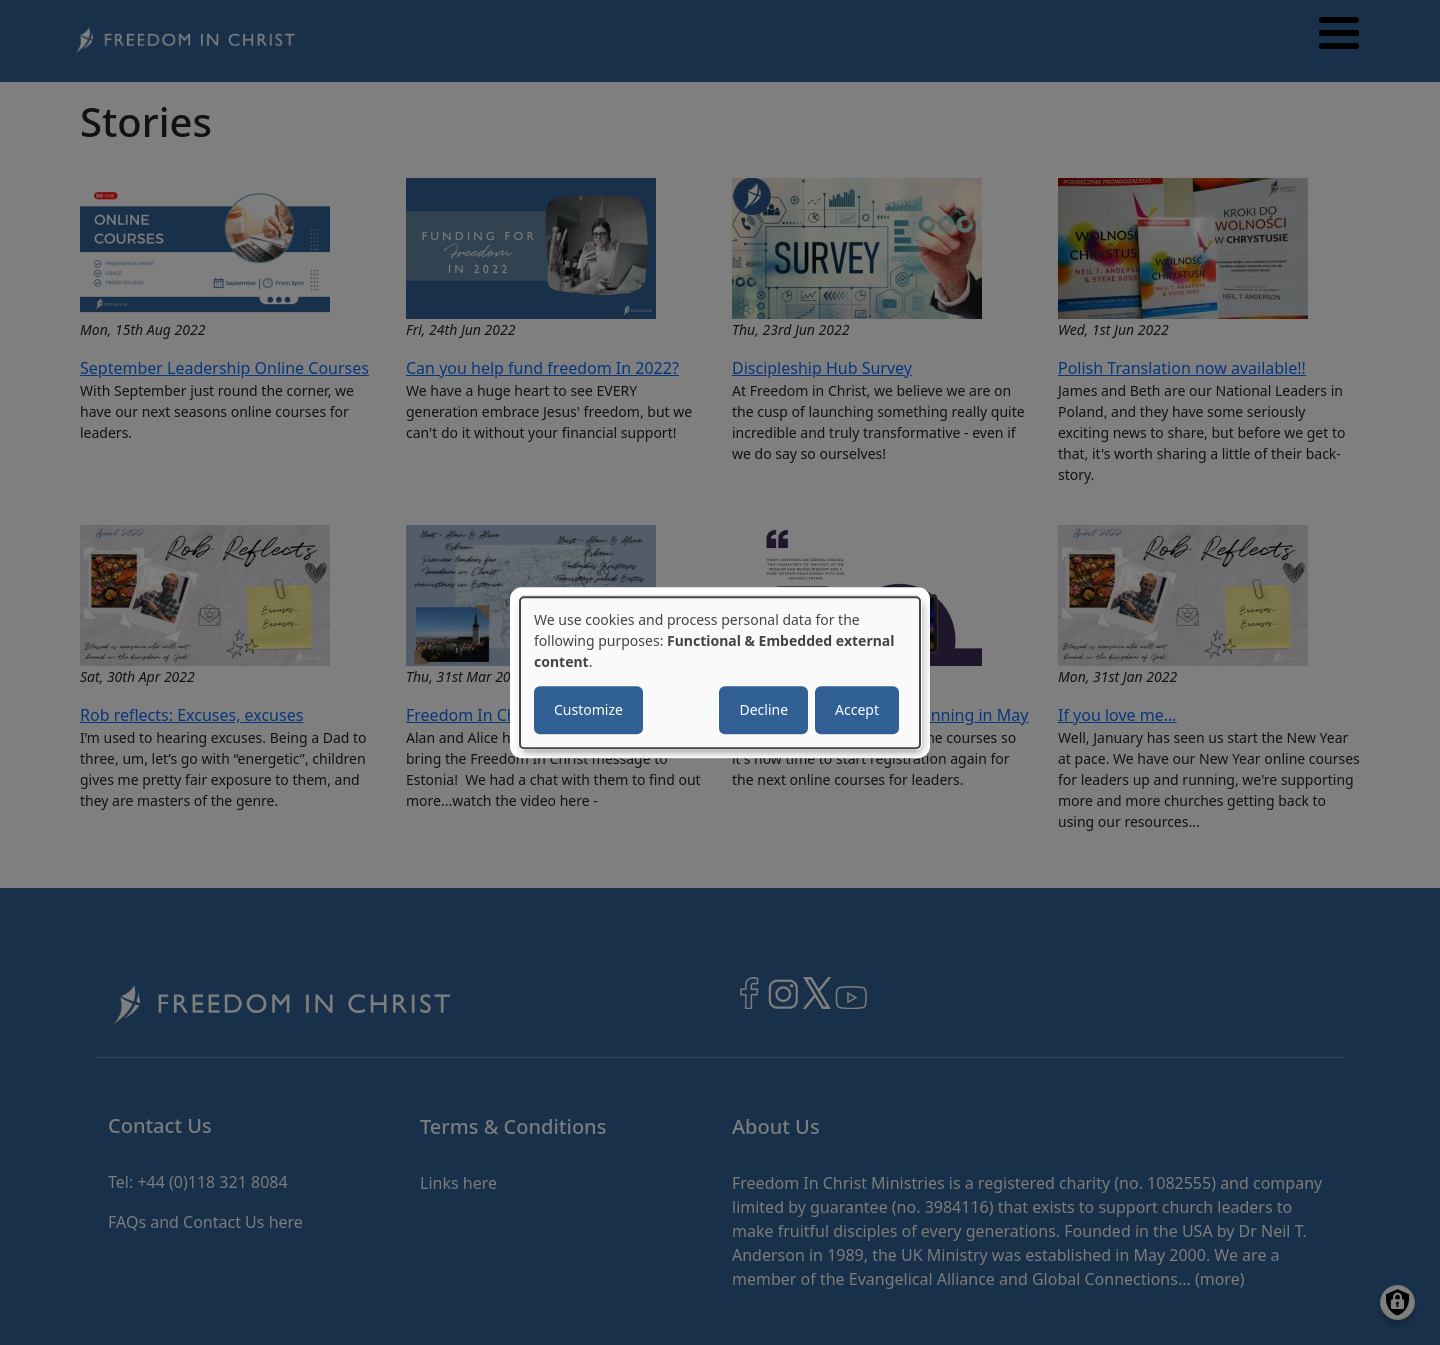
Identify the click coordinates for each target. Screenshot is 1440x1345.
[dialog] (720, 673)
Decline (763, 709)
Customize (588, 709)
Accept (857, 709)
